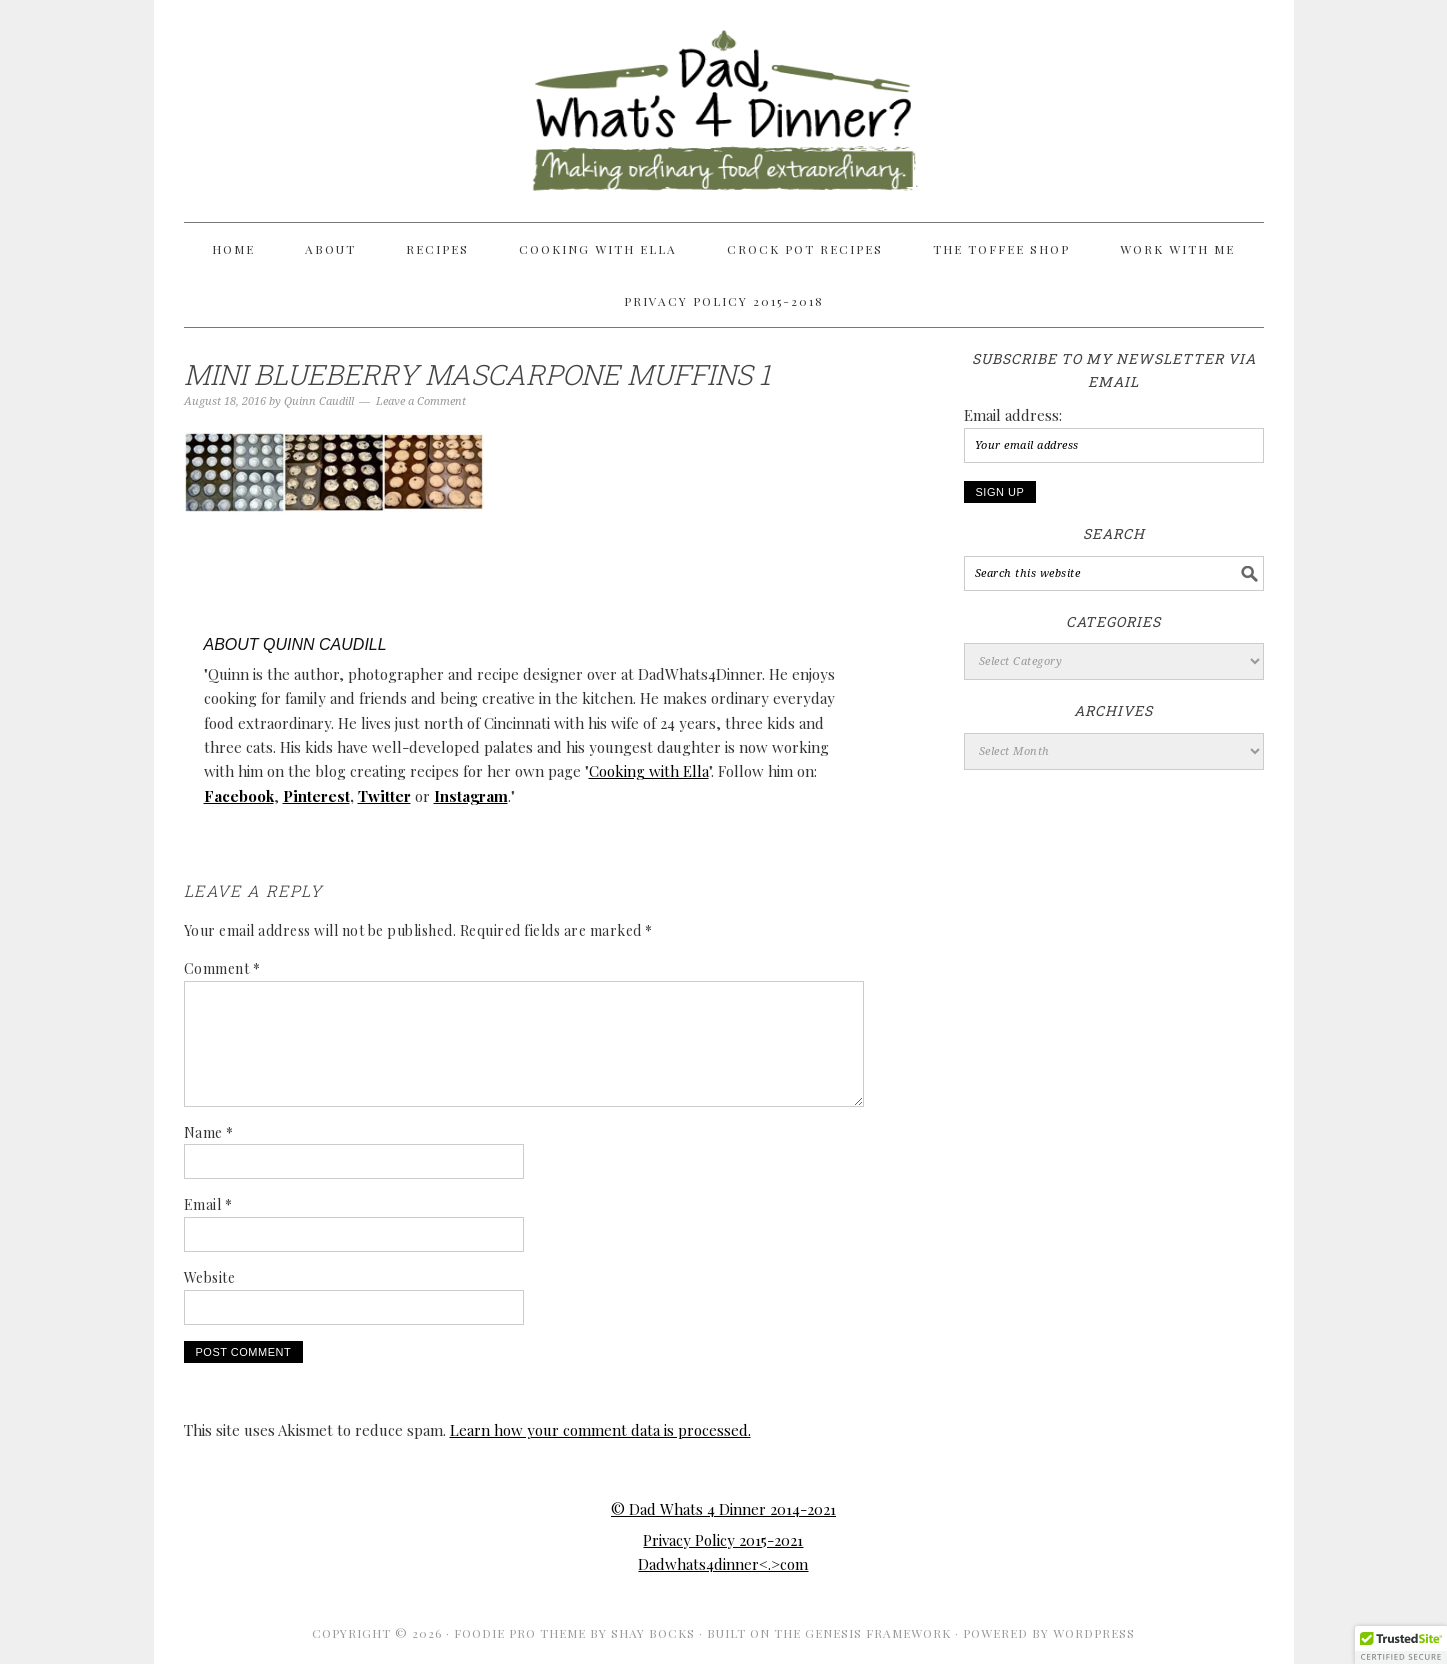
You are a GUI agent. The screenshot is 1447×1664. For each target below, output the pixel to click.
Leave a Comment (421, 401)
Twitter (384, 796)
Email (208, 1204)
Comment (222, 968)
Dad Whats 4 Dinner (724, 102)
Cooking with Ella (649, 771)
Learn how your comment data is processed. (600, 1430)
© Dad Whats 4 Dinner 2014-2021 (723, 1509)
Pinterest (316, 796)
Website (210, 1277)
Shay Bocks (653, 1633)
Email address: (1013, 415)
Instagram (471, 796)
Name (209, 1132)
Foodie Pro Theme (520, 1633)
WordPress (1094, 1633)
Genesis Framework (878, 1633)
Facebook (239, 796)
